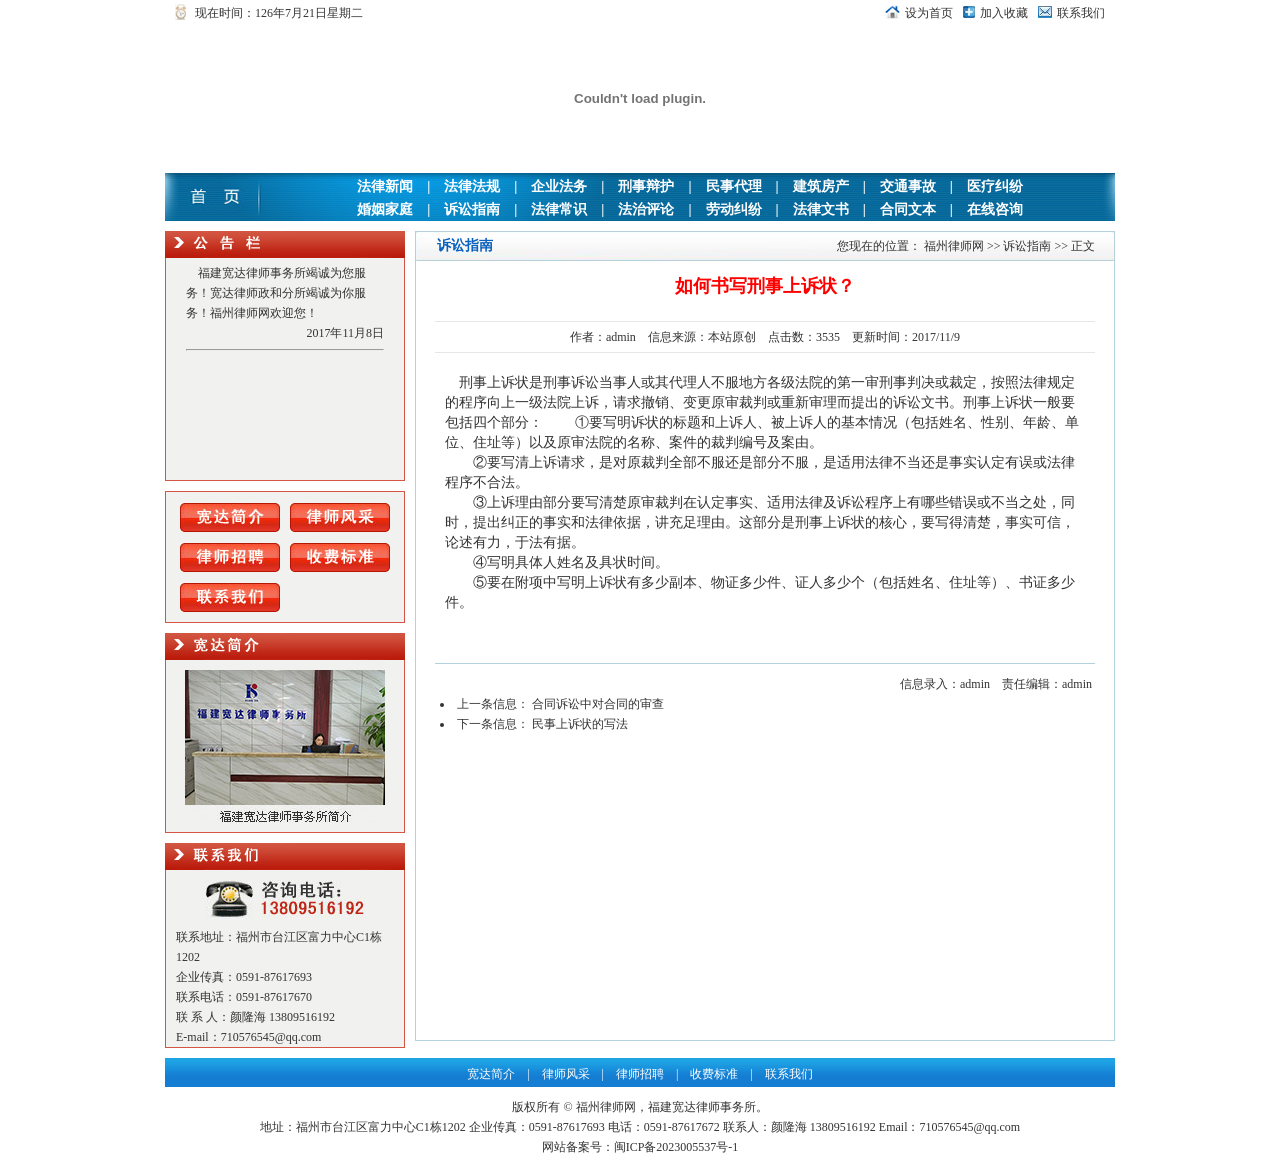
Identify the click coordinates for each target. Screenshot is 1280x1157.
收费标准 (714, 1074)
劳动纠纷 (734, 209)
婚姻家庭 (385, 209)
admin (621, 337)
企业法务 (559, 186)
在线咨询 (995, 209)
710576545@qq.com (271, 1037)
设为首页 (929, 13)
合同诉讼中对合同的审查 (598, 704)
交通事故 (908, 186)
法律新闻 (385, 186)
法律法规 (472, 186)
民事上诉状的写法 (580, 724)
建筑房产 (821, 186)
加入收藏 (1004, 13)
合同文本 (908, 209)
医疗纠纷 (995, 186)
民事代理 (734, 186)
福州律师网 (954, 246)
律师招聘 (640, 1074)
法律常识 (559, 209)
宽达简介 (491, 1074)
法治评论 (646, 209)
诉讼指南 (472, 209)
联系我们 (1081, 13)
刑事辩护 (646, 186)
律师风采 (566, 1074)
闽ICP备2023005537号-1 (676, 1147)
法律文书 (821, 209)
